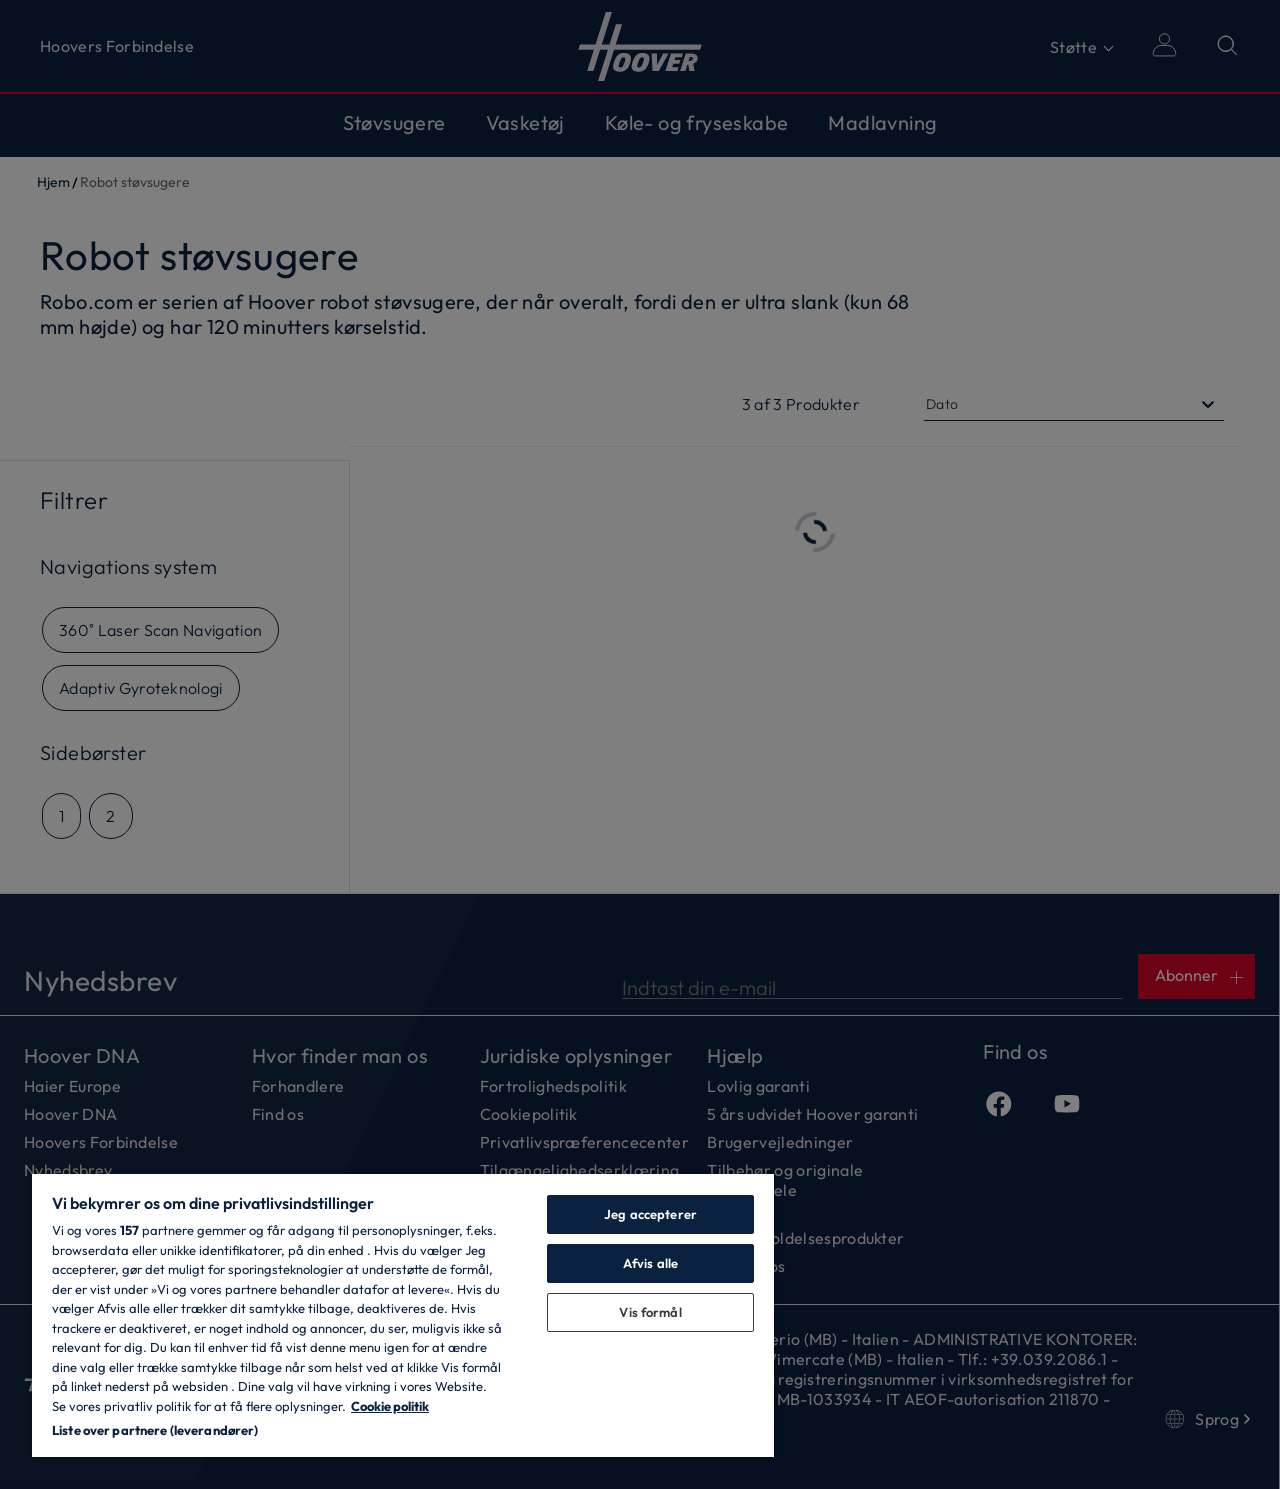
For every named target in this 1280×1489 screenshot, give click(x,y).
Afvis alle (650, 1263)
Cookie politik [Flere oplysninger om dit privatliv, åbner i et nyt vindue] (390, 1406)
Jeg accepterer (650, 1214)
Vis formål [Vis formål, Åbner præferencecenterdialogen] (650, 1312)
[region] (403, 1314)
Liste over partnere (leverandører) (155, 1430)
